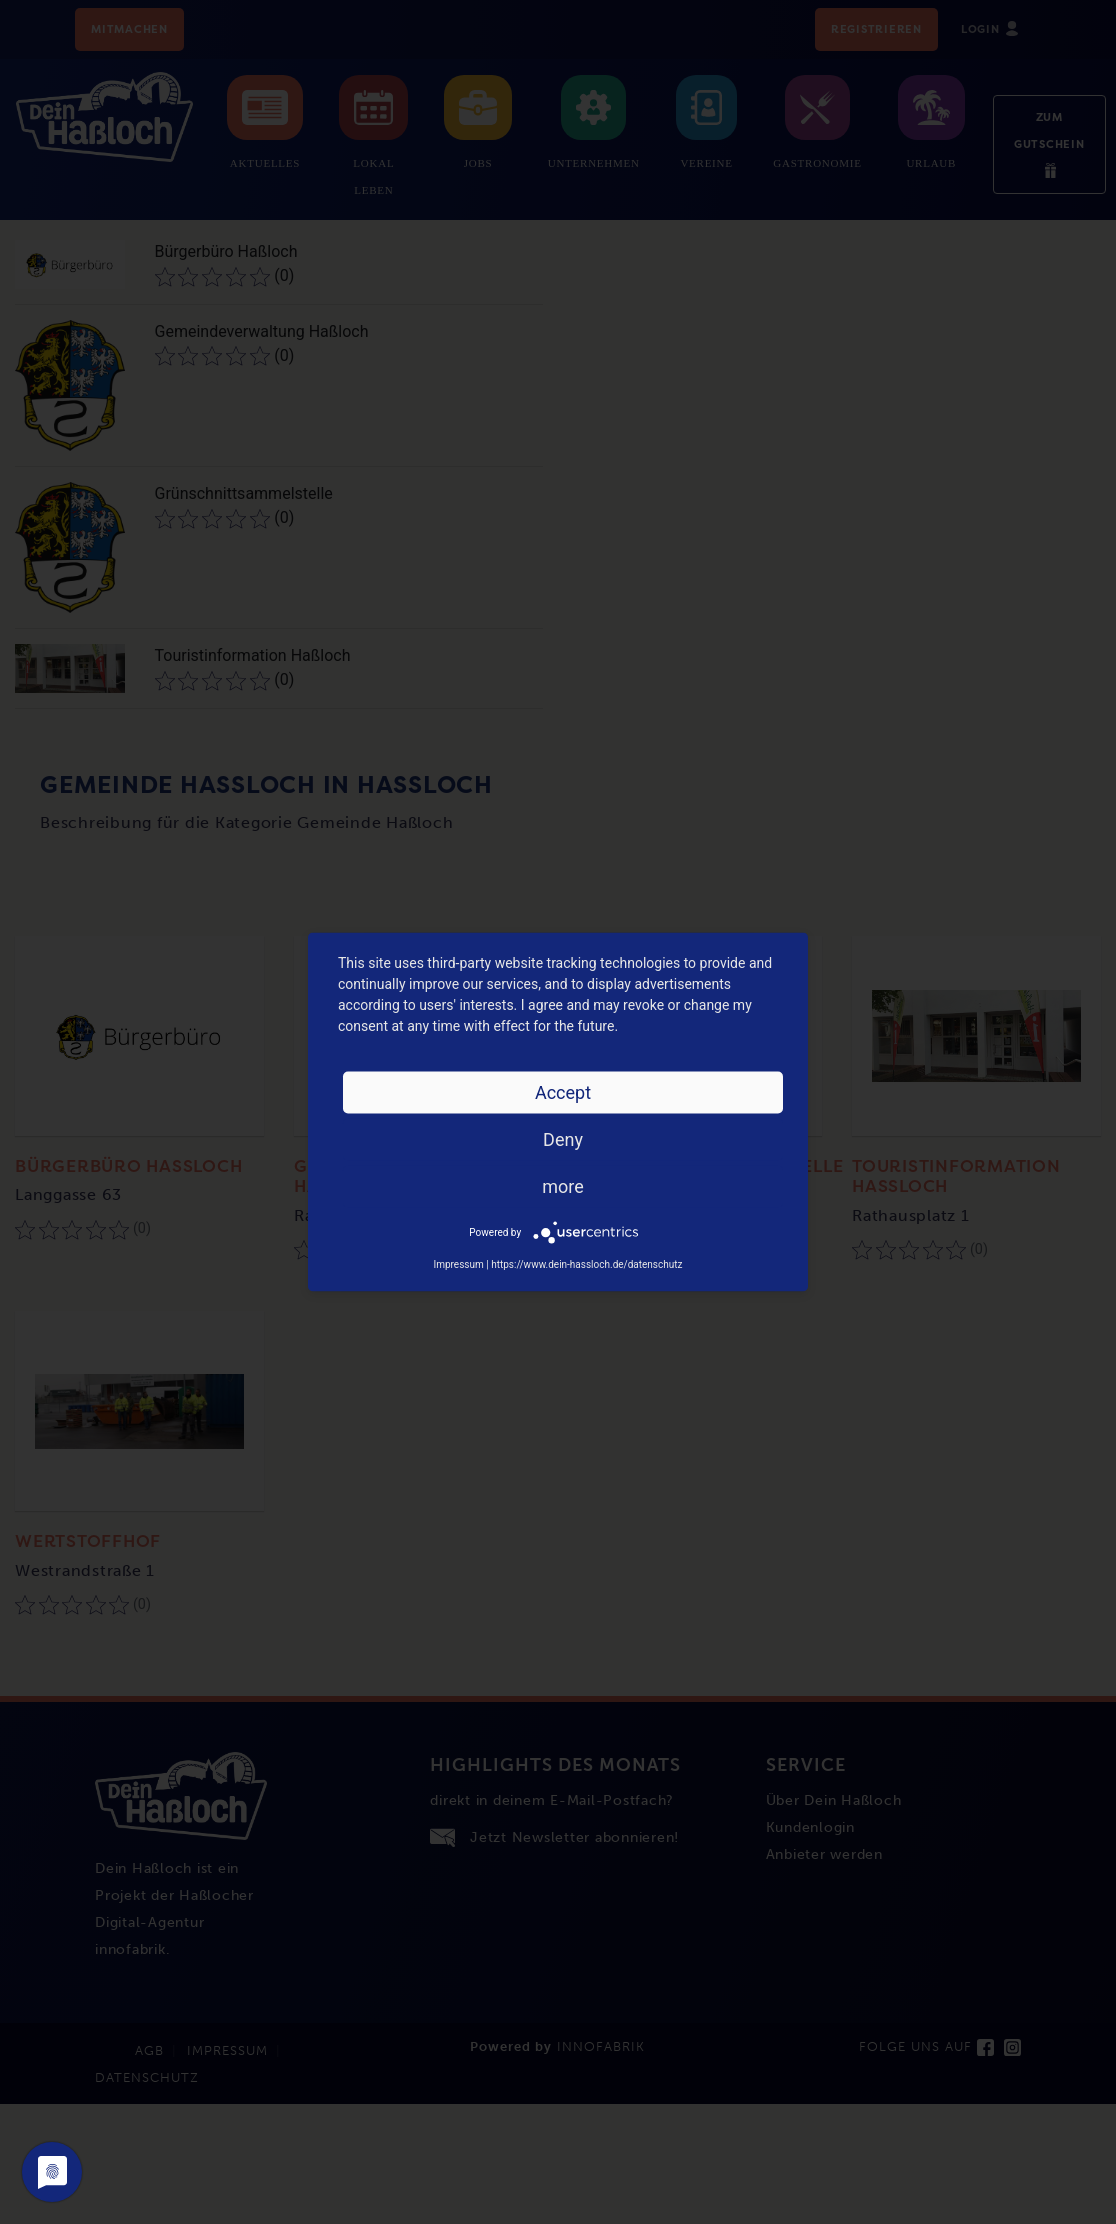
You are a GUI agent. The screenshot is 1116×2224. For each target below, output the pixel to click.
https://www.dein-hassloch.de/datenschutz (586, 1264)
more (563, 1186)
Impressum (458, 1264)
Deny (563, 1139)
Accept (563, 1092)
